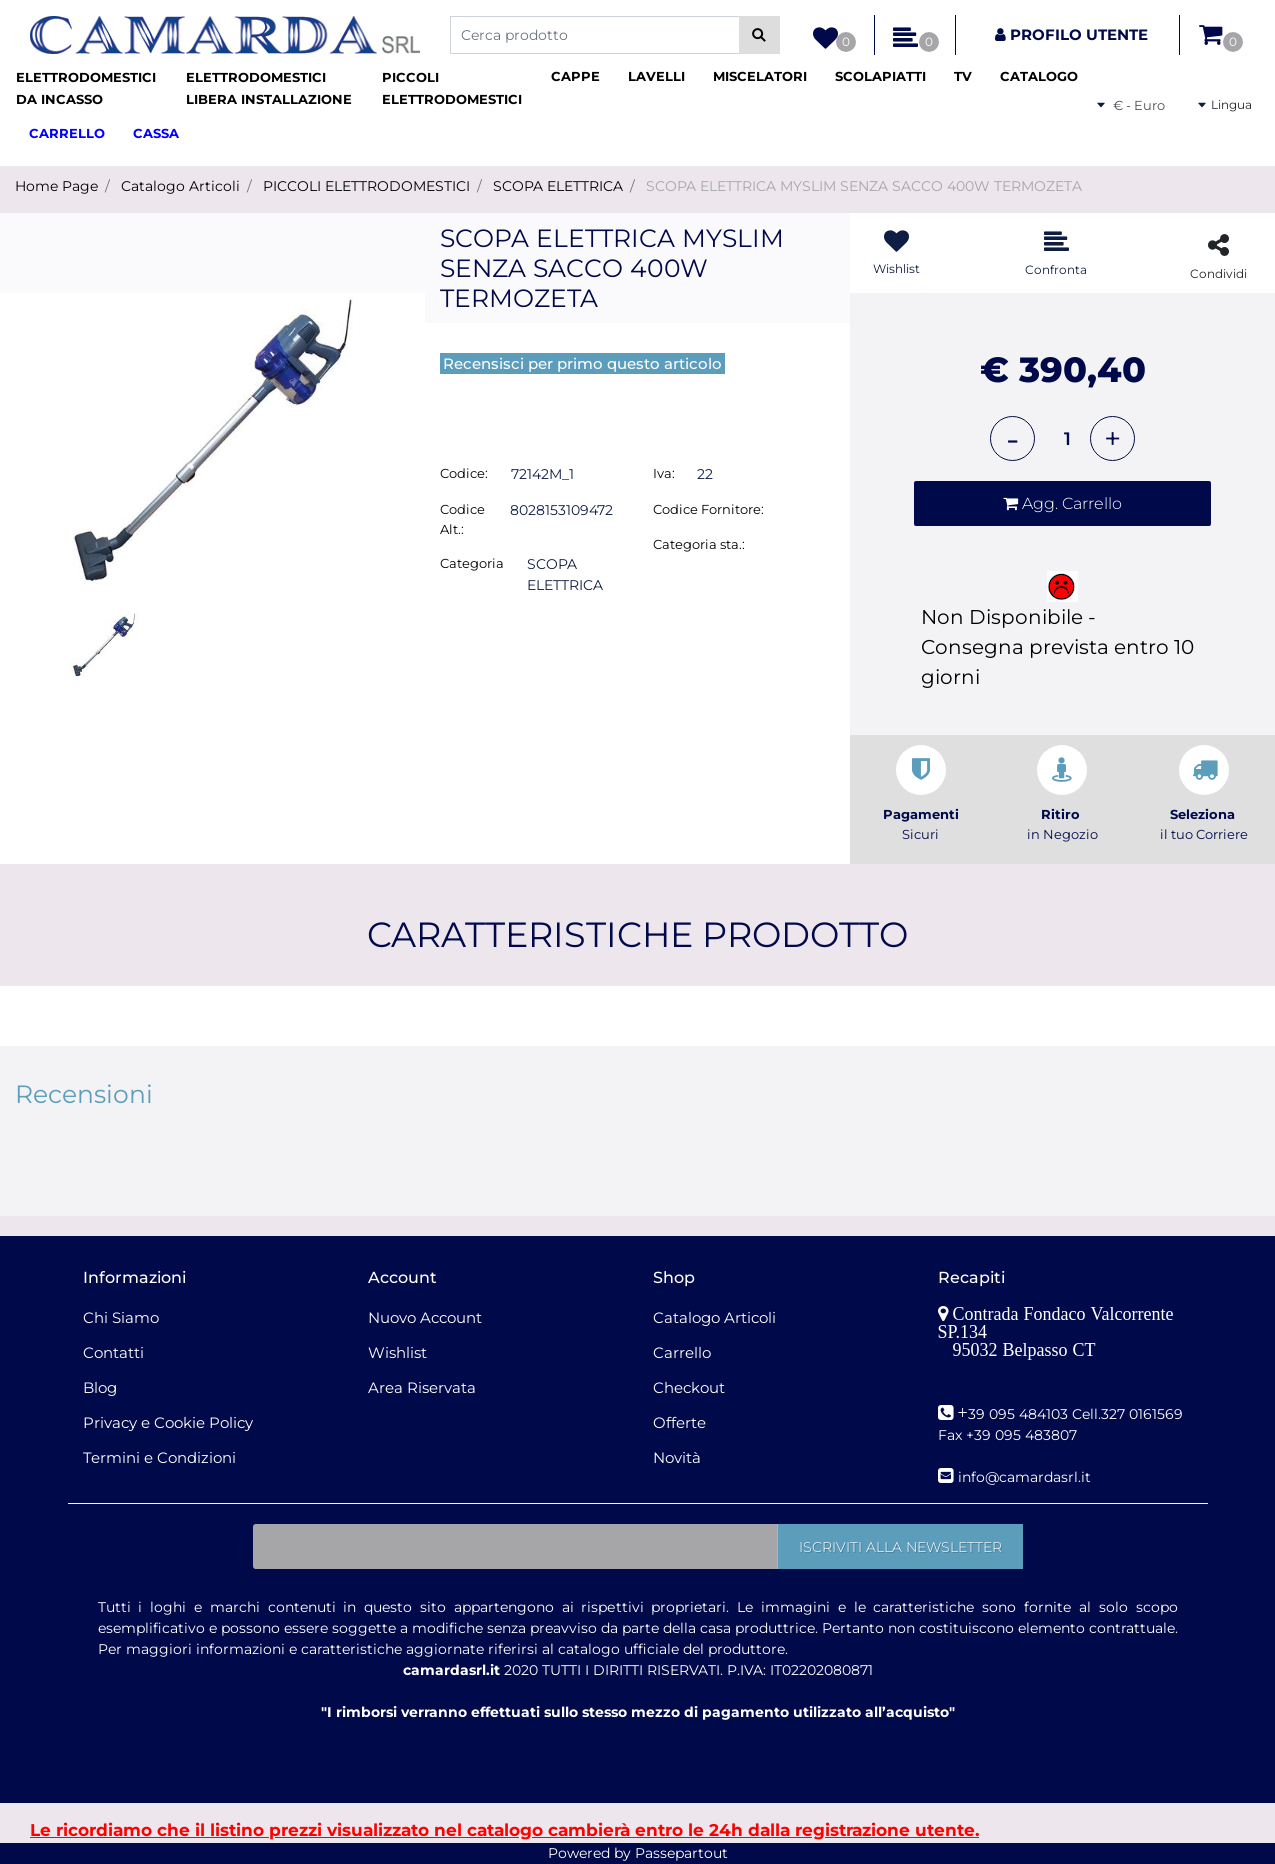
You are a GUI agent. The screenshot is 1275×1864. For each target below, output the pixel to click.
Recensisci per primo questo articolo (582, 363)
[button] (759, 35)
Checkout (689, 1387)
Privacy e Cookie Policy (168, 1422)
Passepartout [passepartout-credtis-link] (681, 1853)
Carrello (682, 1352)
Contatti (113, 1352)
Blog (100, 1387)
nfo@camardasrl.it (1026, 1477)
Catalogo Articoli (180, 186)
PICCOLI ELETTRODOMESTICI (366, 186)
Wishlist (397, 1352)
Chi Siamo (121, 1317)
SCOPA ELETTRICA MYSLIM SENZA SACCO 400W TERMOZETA (864, 186)
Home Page (56, 186)
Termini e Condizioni (159, 1457)
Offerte (679, 1422)
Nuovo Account (425, 1317)
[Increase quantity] (1112, 438)
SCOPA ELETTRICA (558, 186)
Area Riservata (422, 1387)
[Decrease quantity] (1012, 438)
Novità (677, 1457)
